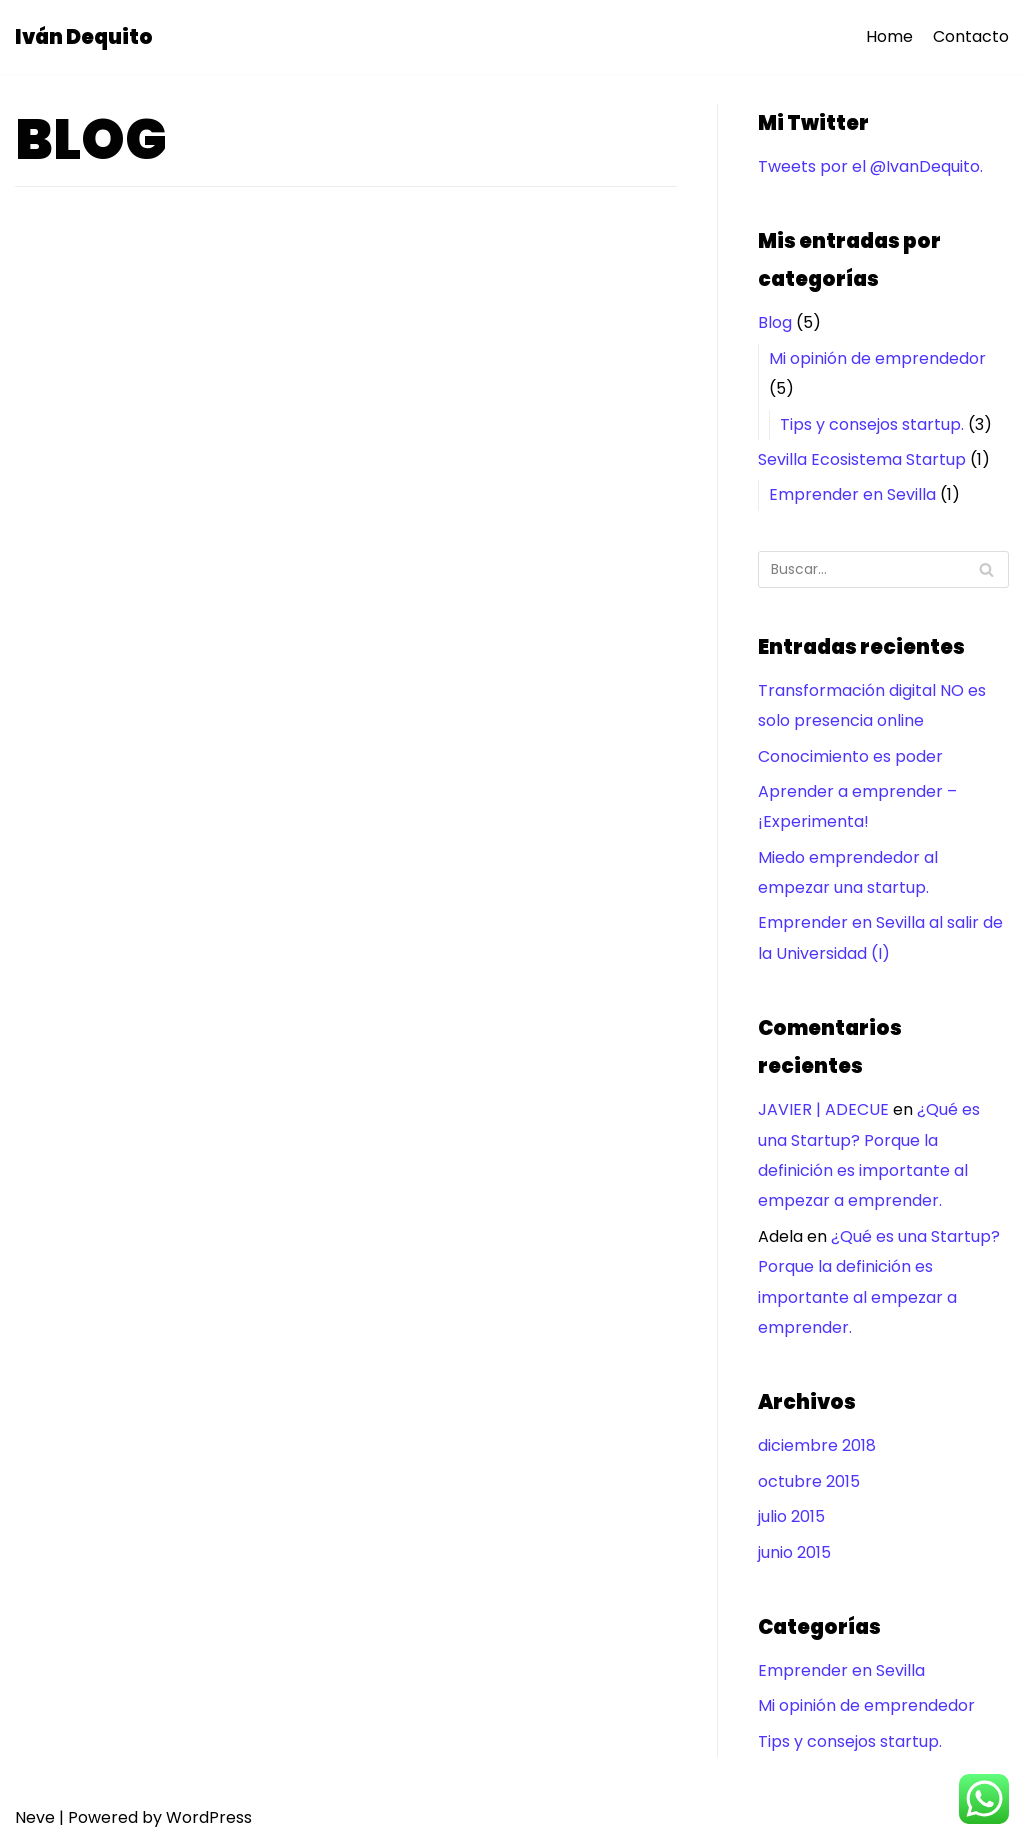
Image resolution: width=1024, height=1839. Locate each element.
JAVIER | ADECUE (823, 1109)
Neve (35, 1817)
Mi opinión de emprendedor (877, 358)
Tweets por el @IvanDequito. (870, 166)
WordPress (209, 1817)
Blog (775, 322)
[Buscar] (883, 569)
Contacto (971, 36)
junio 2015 (794, 1552)
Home (889, 36)
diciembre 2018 (817, 1445)
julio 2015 (791, 1516)
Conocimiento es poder (850, 756)
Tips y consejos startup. (872, 424)
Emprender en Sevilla (852, 494)
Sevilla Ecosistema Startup (862, 459)
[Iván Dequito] (84, 37)
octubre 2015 (809, 1481)
